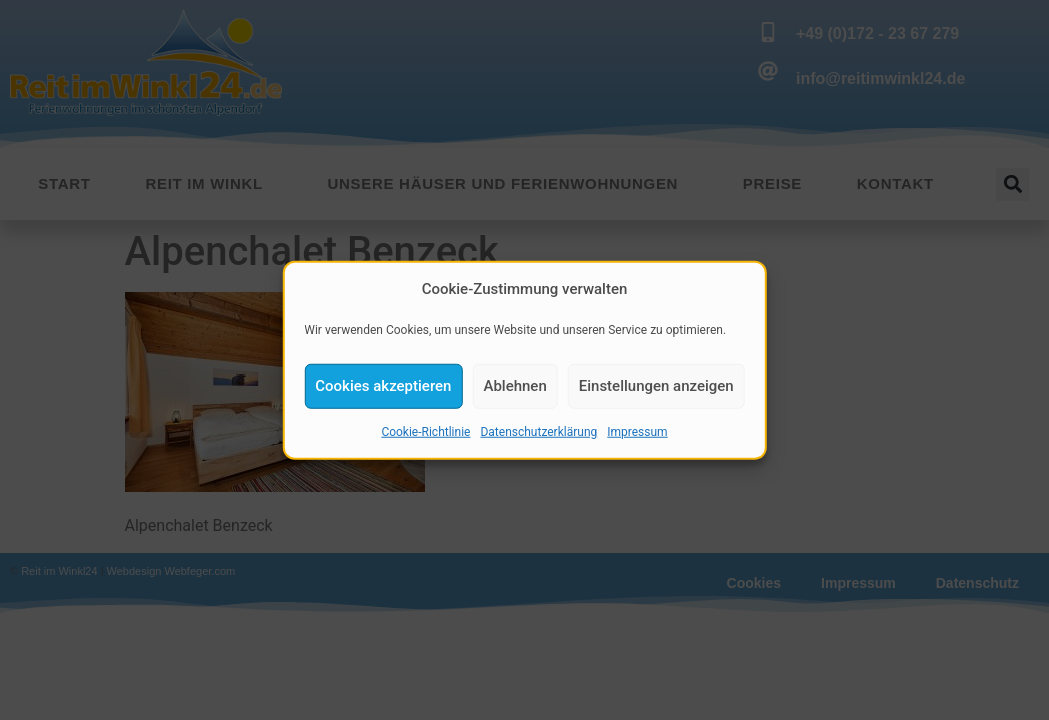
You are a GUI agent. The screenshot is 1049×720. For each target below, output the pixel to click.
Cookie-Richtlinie (425, 434)
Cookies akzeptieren (383, 388)
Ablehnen (514, 388)
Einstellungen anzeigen (656, 388)
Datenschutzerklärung (538, 434)
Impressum (637, 434)
